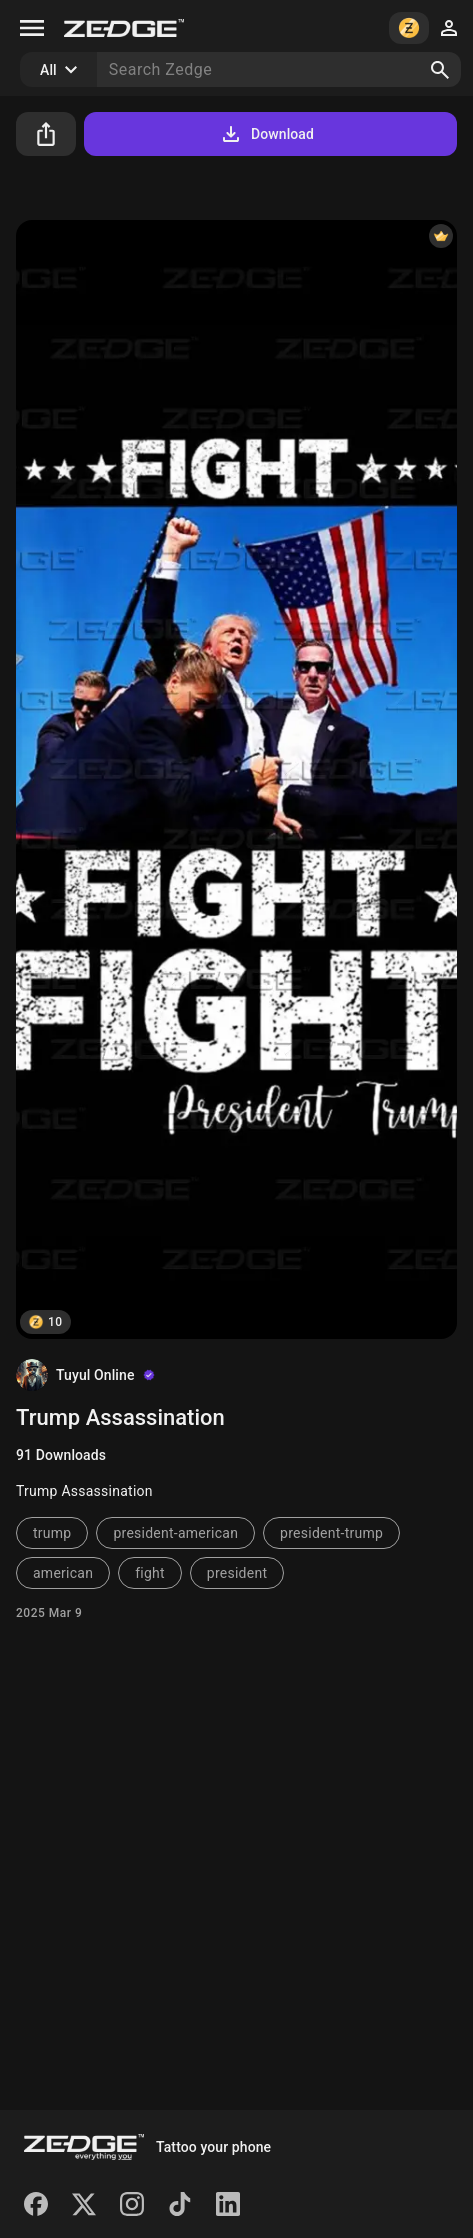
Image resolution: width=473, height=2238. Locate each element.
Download (266, 134)
